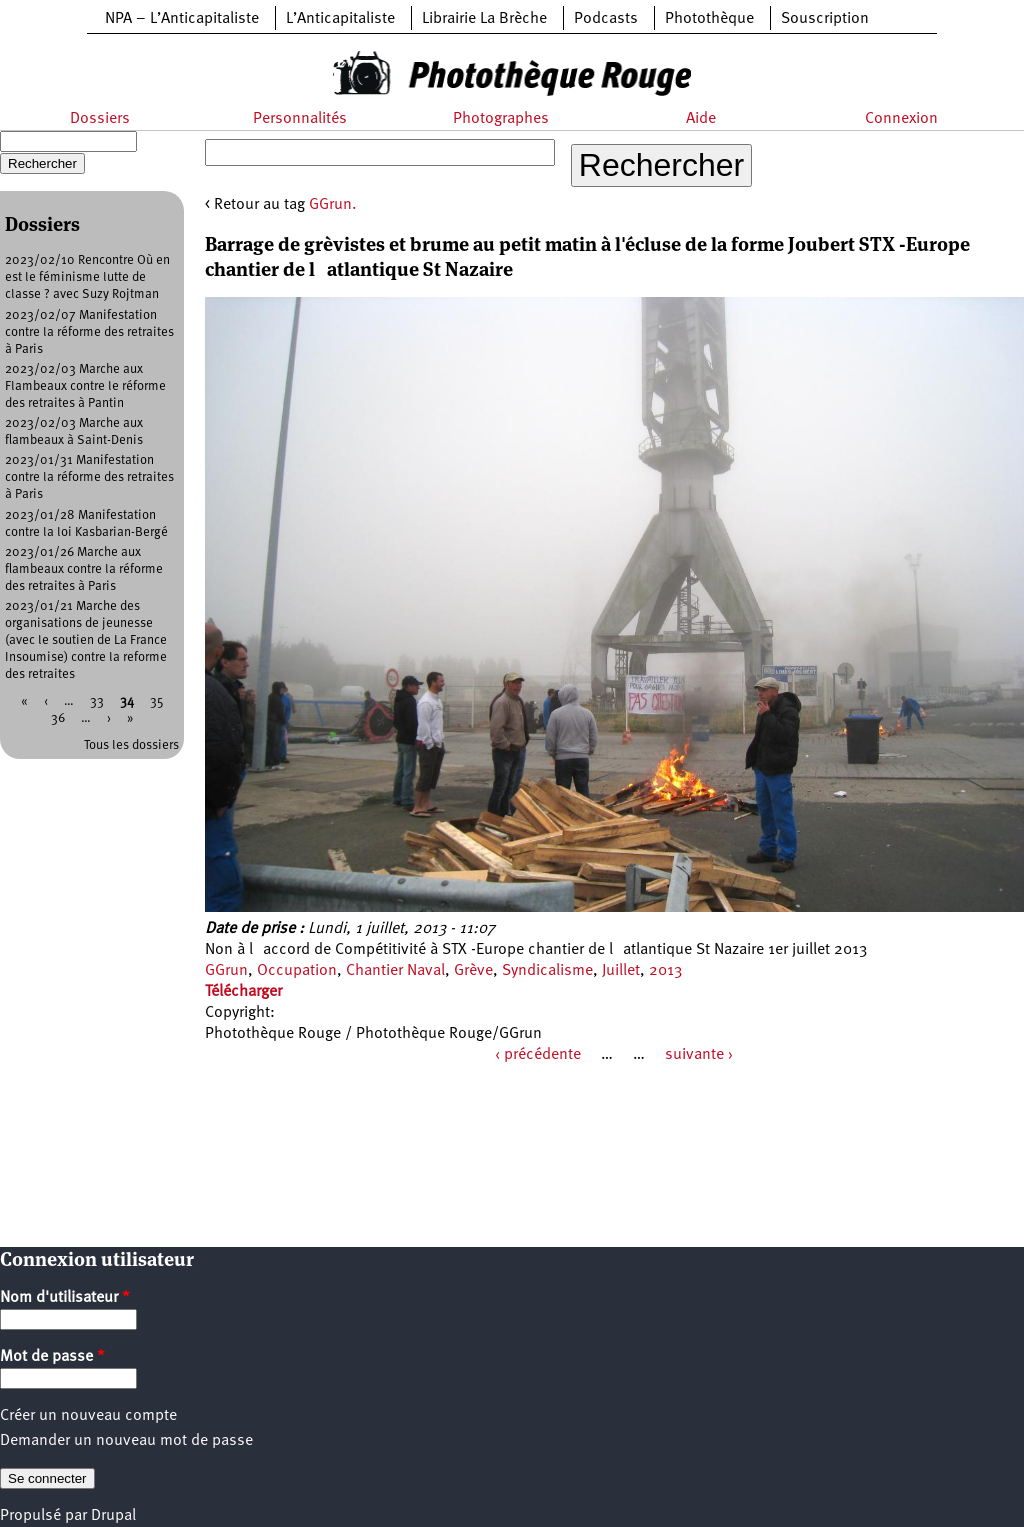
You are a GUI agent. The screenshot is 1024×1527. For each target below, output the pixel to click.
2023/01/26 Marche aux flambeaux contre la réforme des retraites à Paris (84, 569)
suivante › (699, 1055)
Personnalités (300, 119)
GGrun (226, 971)
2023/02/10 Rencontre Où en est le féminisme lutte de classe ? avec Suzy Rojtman (87, 277)
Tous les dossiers (131, 745)
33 (97, 701)
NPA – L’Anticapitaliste (182, 19)
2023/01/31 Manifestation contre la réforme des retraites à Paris (89, 477)
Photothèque (709, 19)
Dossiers (100, 119)
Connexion (901, 119)
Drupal (113, 1516)
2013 (665, 971)
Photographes (501, 119)
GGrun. (333, 205)
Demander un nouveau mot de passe (126, 1441)
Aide (701, 119)
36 (58, 718)
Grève (473, 971)
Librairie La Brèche (484, 19)
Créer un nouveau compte (88, 1416)
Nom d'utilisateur (65, 1298)
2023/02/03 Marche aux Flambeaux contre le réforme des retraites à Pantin (85, 386)
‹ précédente (538, 1055)
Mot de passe (52, 1357)
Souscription (825, 19)
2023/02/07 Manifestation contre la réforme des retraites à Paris (89, 332)
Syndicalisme (547, 971)
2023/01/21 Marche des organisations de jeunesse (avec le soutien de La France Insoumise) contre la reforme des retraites (86, 640)
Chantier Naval (395, 971)
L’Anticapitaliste (340, 19)
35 (157, 701)
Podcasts (606, 19)
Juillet (621, 971)
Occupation (297, 971)
